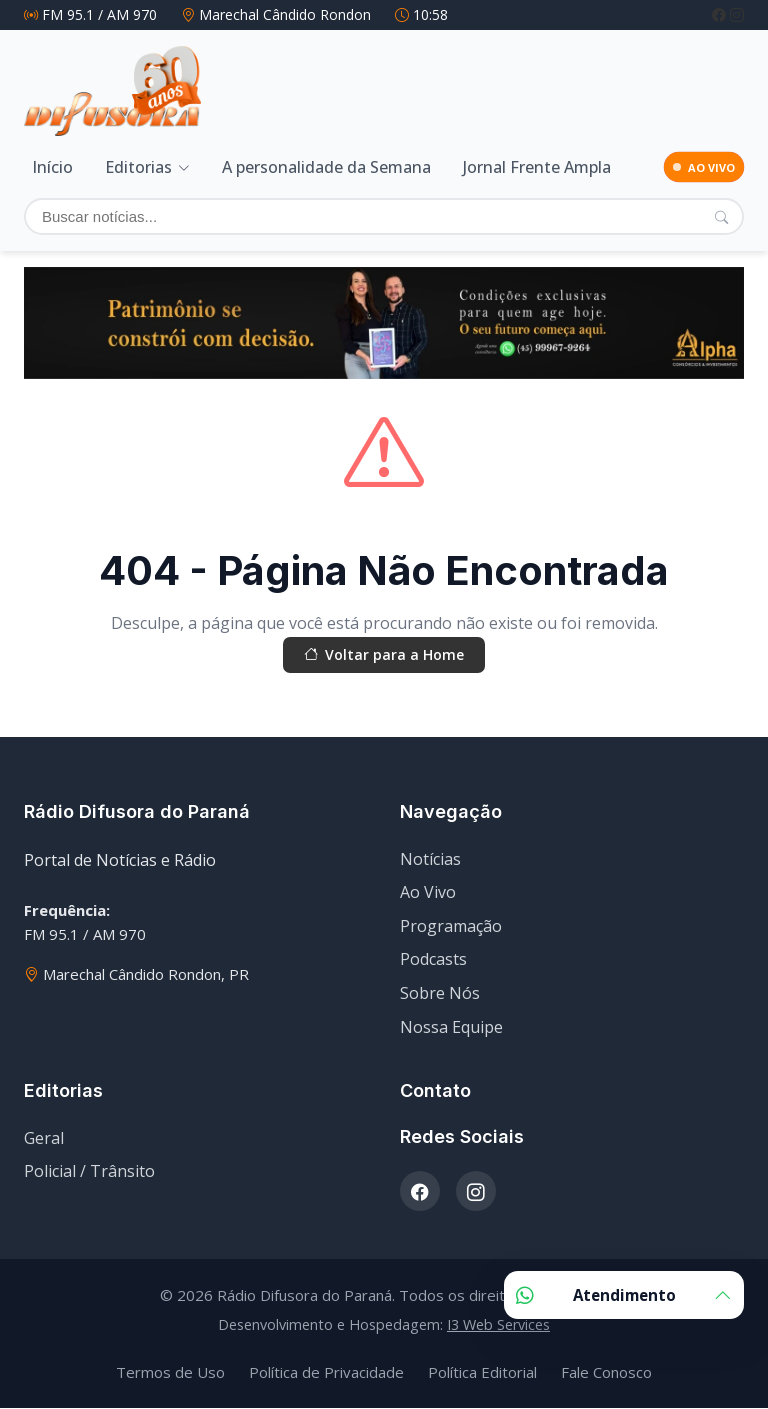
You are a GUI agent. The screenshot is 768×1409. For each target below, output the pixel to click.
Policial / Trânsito (89, 1172)
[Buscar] (384, 212)
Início (52, 164)
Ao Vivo (428, 893)
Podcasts (433, 960)
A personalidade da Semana (326, 164)
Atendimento (624, 1295)
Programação (451, 927)
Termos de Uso (170, 1373)
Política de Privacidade (326, 1373)
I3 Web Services (498, 1325)
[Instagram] (737, 14)
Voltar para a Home (384, 653)
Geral (44, 1138)
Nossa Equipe (451, 1027)
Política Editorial (482, 1373)
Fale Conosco (606, 1373)
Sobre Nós (440, 994)
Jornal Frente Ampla (537, 164)
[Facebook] (721, 14)
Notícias (430, 859)
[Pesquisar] (721, 212)
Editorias (138, 164)
